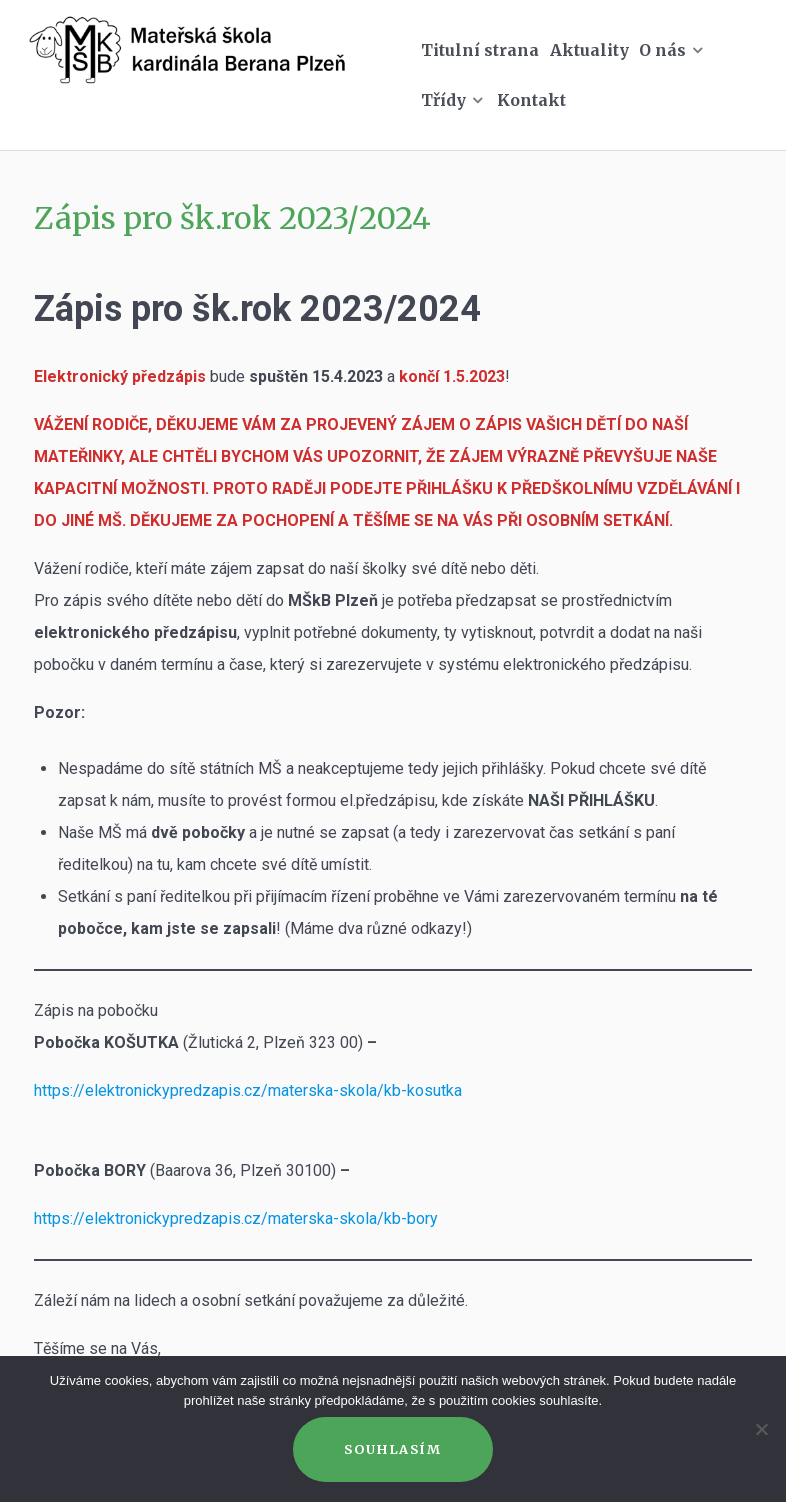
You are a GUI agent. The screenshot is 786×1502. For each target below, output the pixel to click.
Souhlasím (392, 1449)
